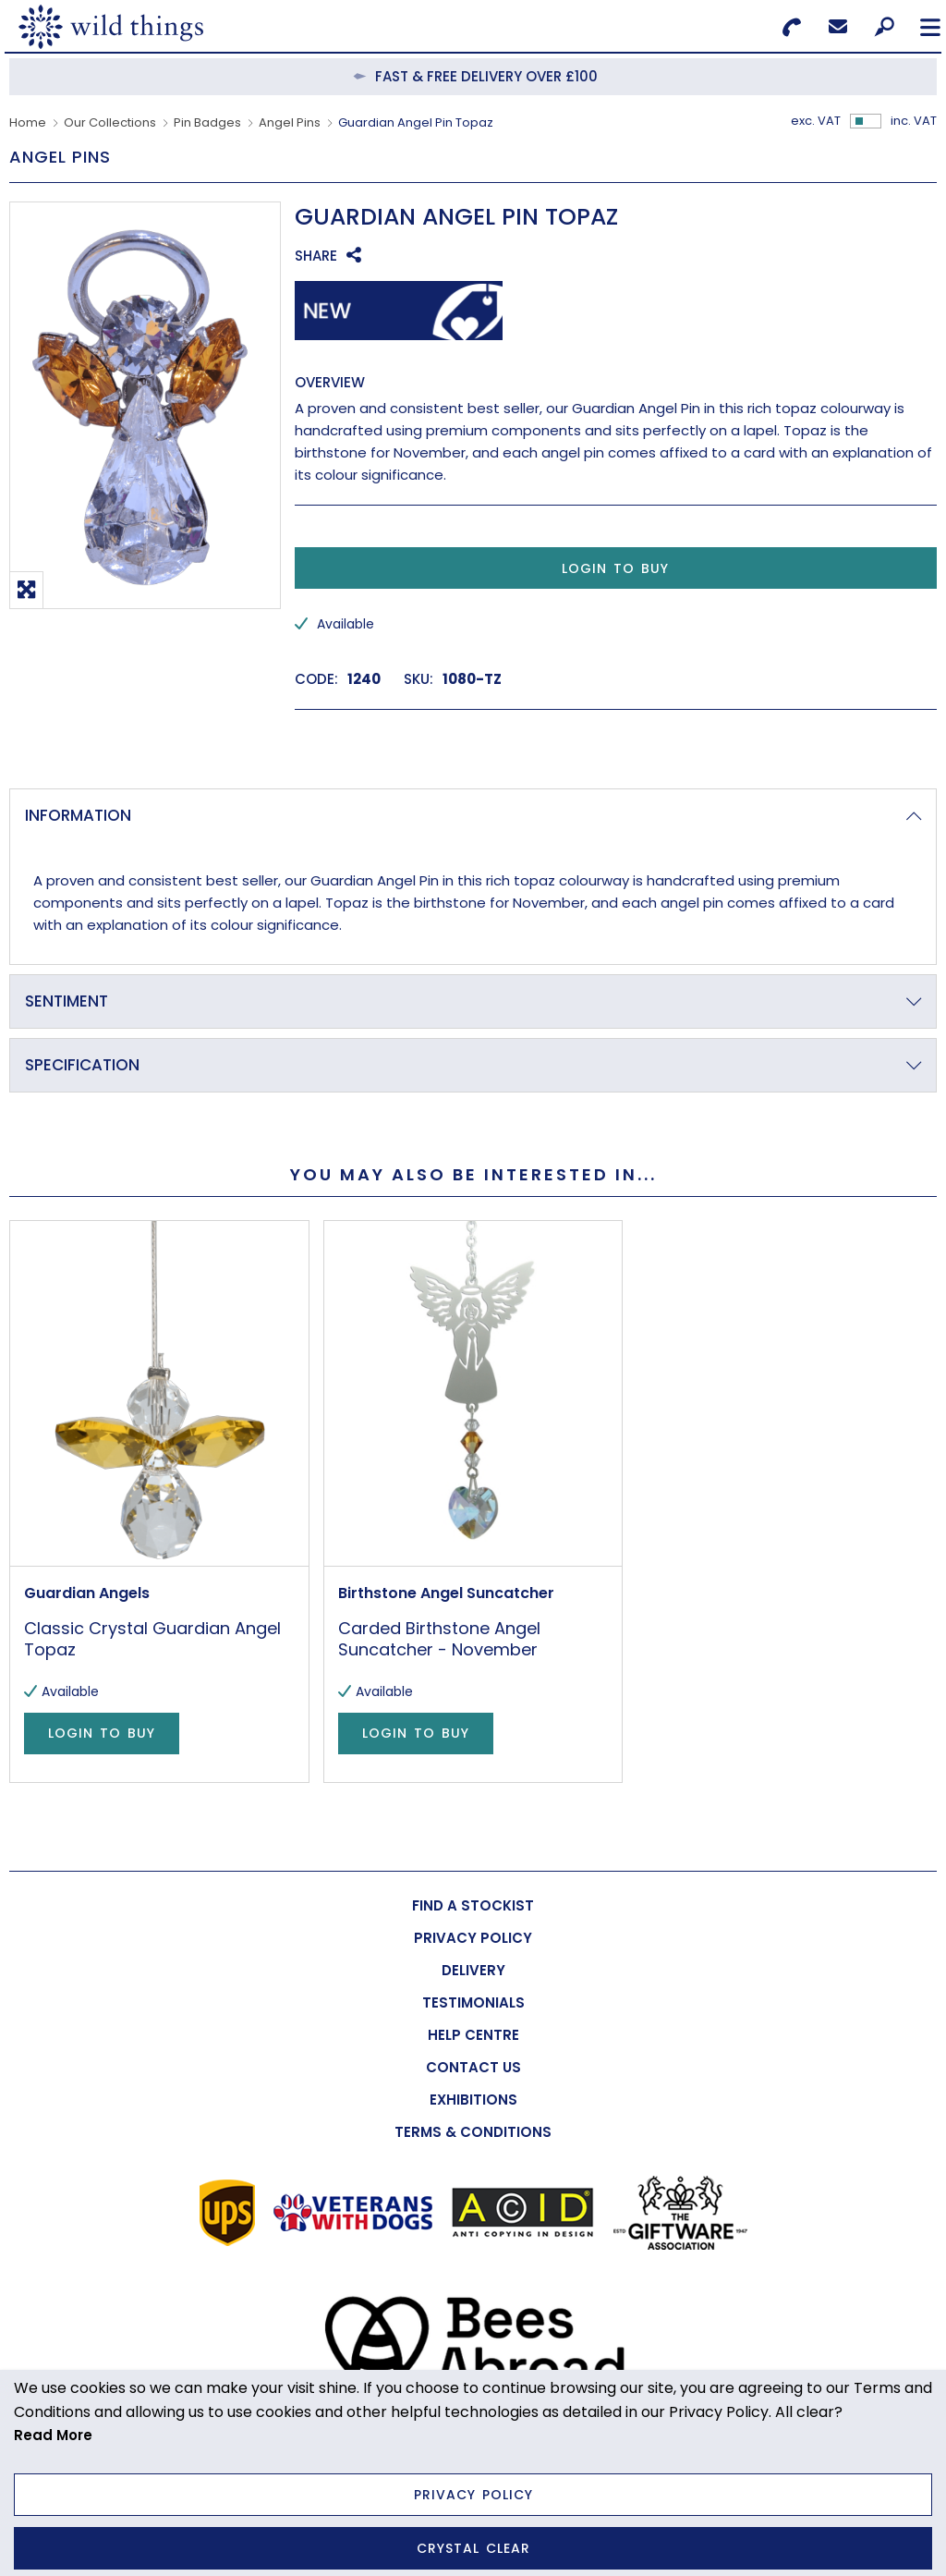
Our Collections (110, 122)
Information (78, 815)
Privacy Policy (473, 2494)
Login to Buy (615, 568)
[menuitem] (473, 1905)
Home (27, 122)
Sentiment (66, 1001)
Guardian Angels (87, 1594)
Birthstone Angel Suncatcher (446, 1594)
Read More (53, 2435)
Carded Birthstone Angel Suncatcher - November (439, 1640)
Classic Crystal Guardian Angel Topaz (152, 1640)
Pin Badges (207, 122)
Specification (82, 1065)
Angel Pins (290, 122)
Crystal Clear (473, 2548)
